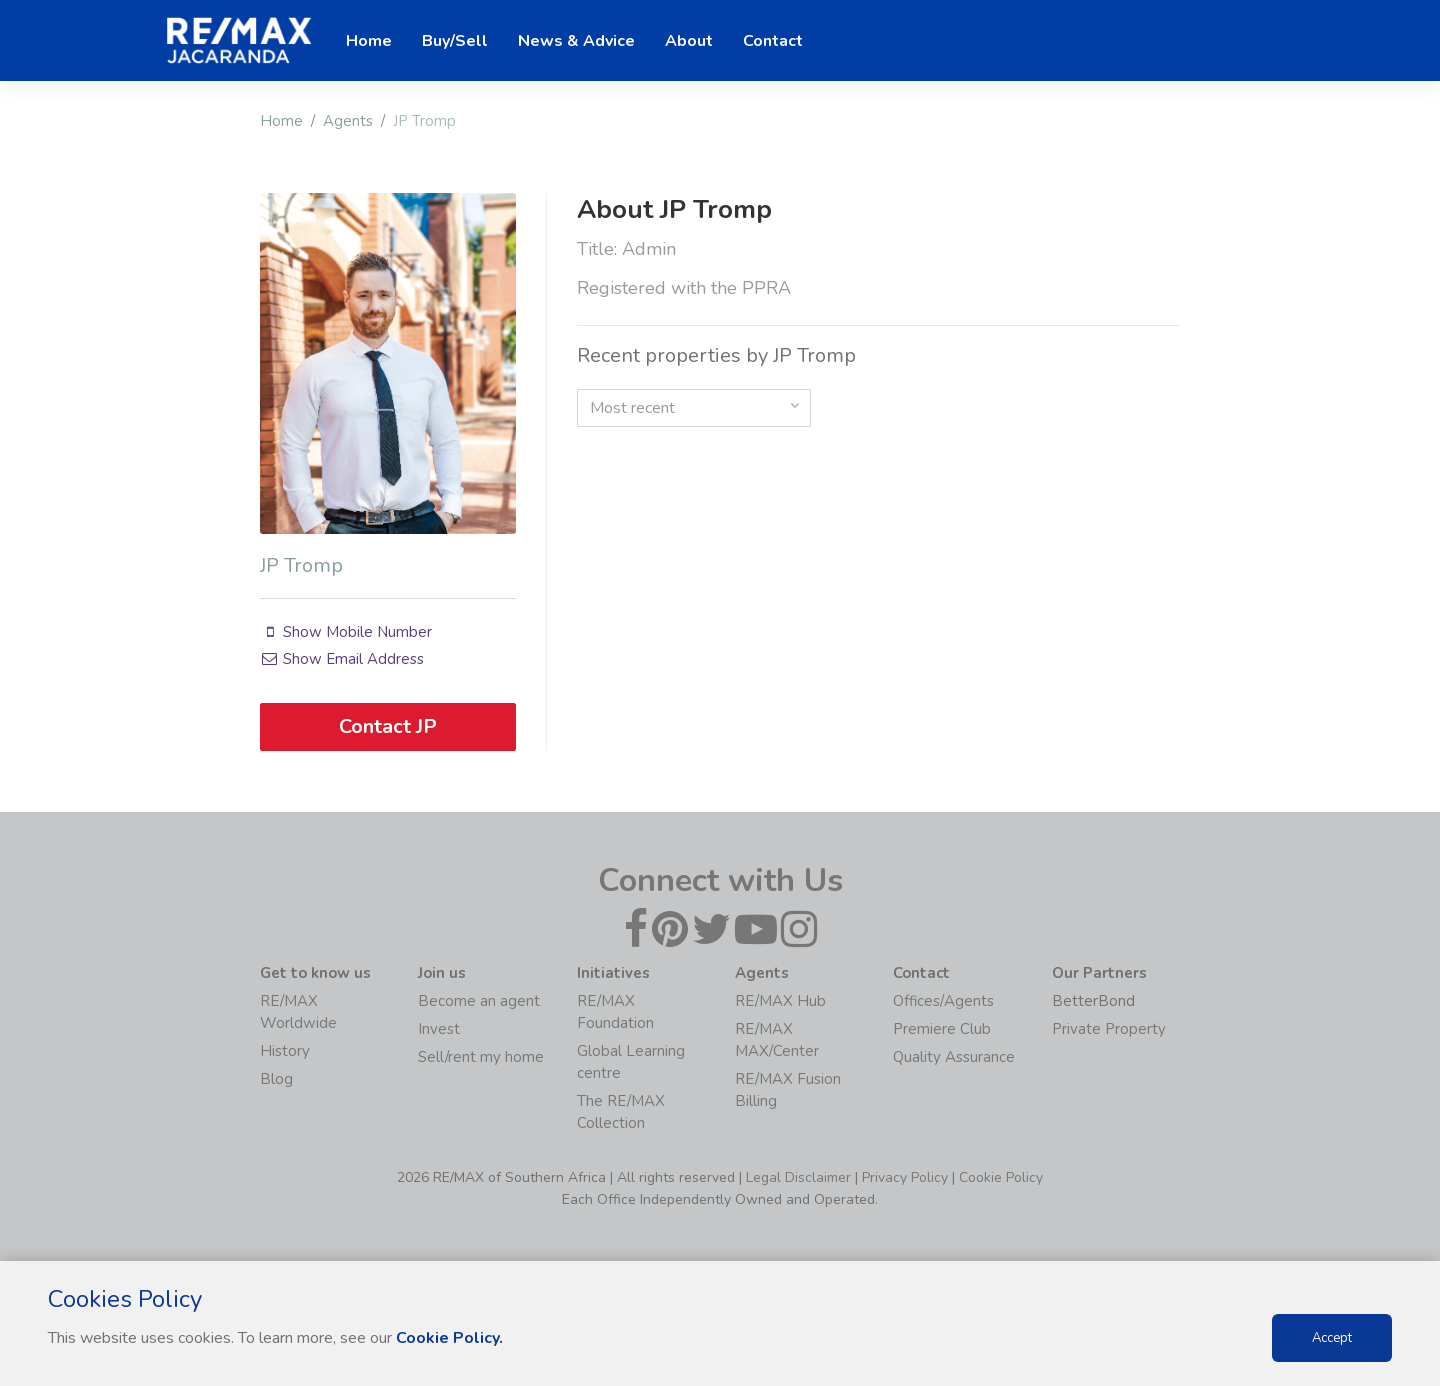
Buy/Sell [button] (455, 41)
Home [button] (369, 41)
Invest (439, 1029)
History (285, 1051)
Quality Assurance (954, 1057)
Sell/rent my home (481, 1057)
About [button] (689, 41)
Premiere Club (942, 1029)
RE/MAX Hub (780, 1001)
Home (281, 121)
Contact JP (388, 726)
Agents (348, 121)
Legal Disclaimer (798, 1177)
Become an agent (479, 1001)
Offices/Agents (943, 1001)
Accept (1332, 1338)
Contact (773, 41)
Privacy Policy (905, 1177)
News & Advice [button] (576, 41)
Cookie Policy (1001, 1177)
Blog (276, 1079)
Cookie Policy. (449, 1338)
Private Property (1109, 1029)
